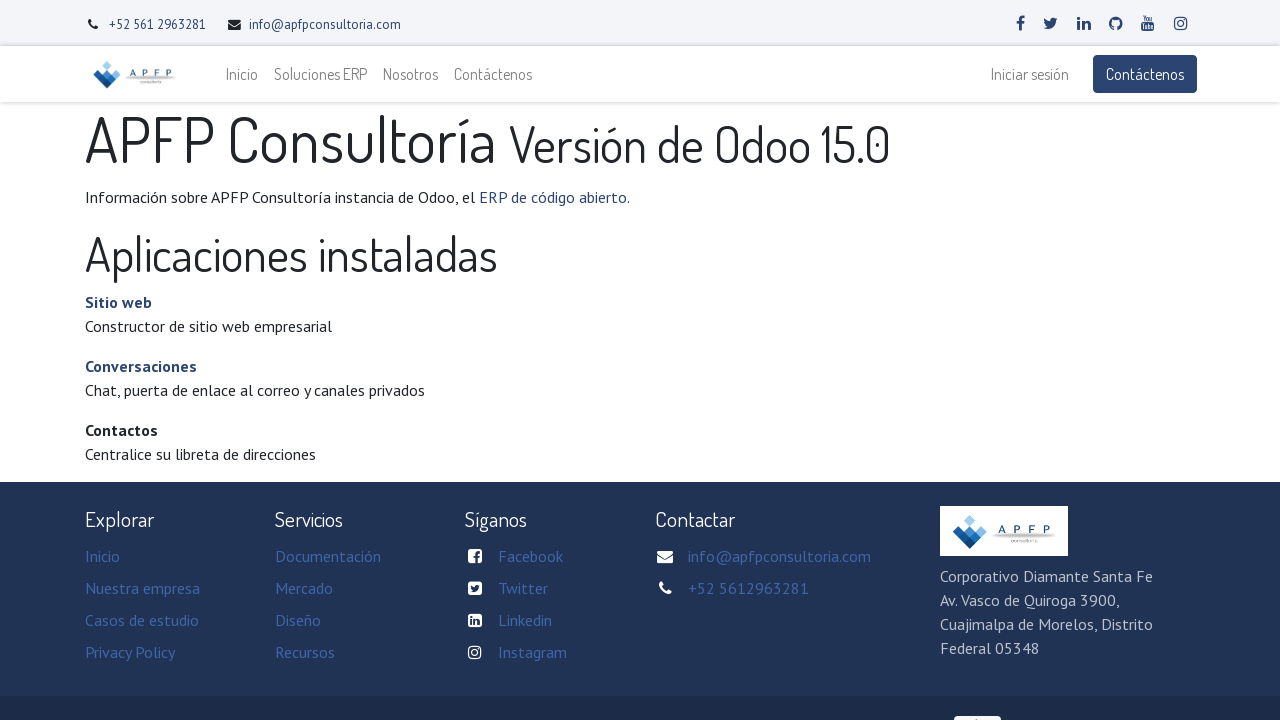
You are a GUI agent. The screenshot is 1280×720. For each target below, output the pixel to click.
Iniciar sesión (1028, 74)
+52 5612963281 (748, 588)
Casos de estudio (142, 620)
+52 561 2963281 (159, 24)
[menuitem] (244, 74)
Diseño (298, 620)
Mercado (304, 588)
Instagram (532, 652)
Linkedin (525, 620)
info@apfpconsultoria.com (325, 24)
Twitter (523, 588)
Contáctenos (1143, 74)
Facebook (530, 556)
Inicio (102, 556)
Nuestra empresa (142, 588)
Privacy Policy (130, 652)
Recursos (305, 652)
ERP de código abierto (553, 197)
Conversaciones (141, 366)
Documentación (328, 556)
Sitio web (118, 302)
